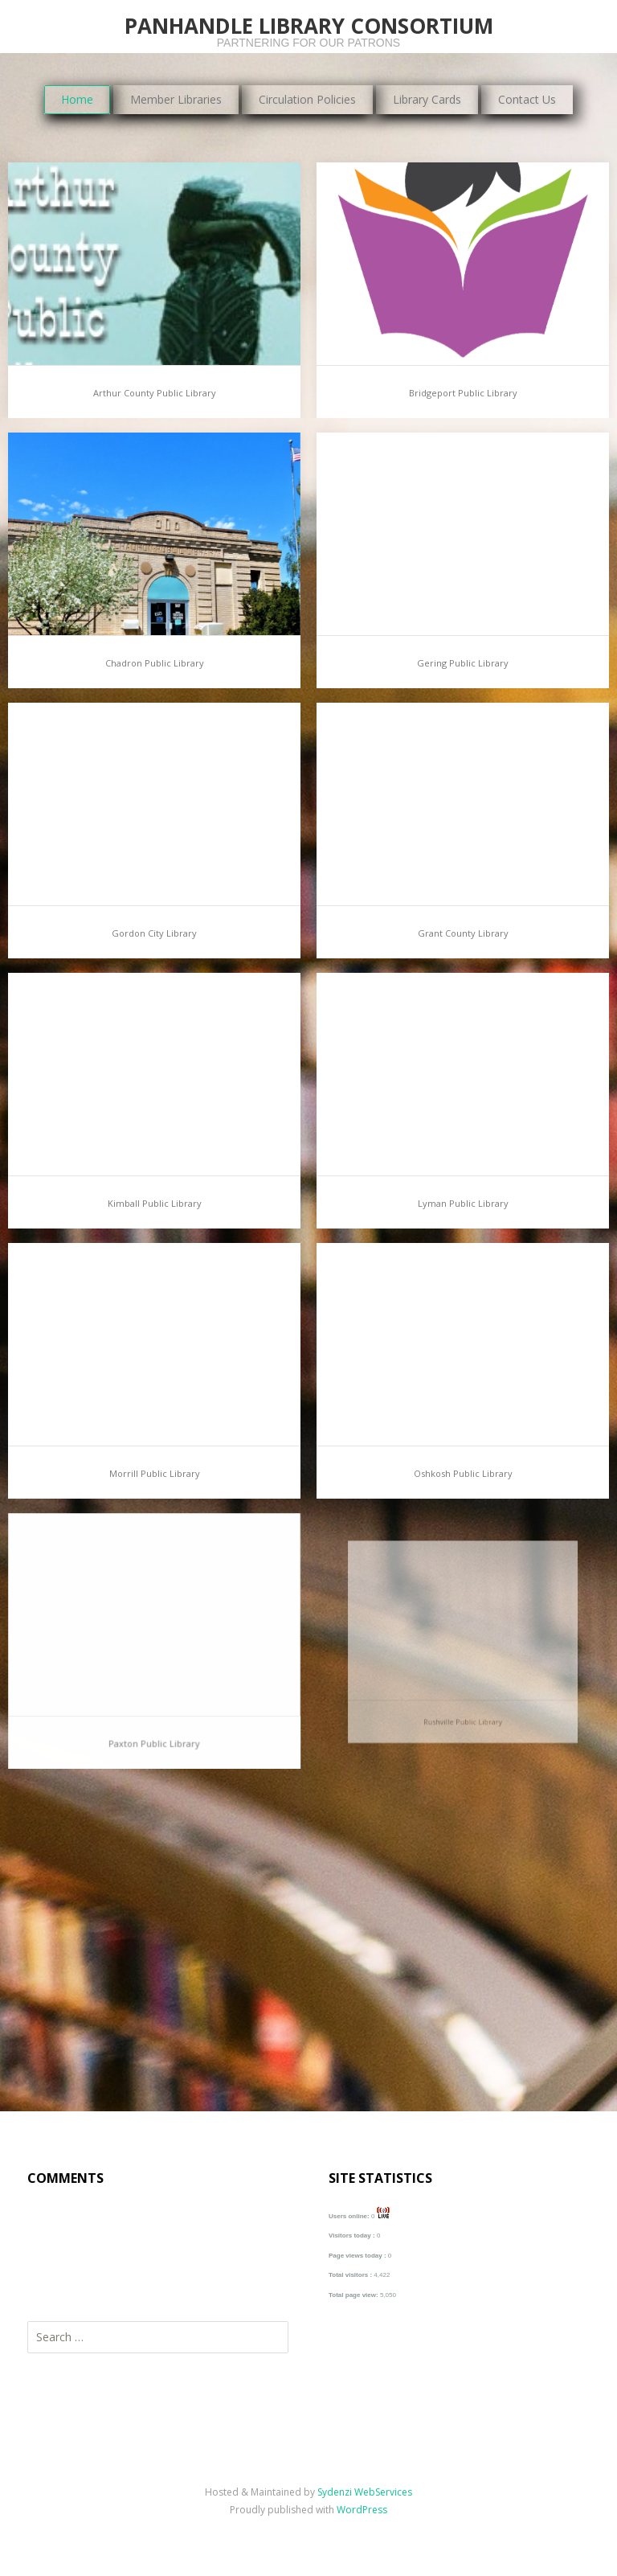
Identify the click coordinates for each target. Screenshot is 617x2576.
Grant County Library (463, 933)
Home (77, 99)
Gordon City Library (154, 933)
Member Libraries (176, 99)
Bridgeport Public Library (463, 393)
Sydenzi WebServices (364, 2492)
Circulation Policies (307, 99)
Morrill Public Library (154, 1468)
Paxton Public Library (154, 1715)
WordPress (362, 2510)
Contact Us (527, 99)
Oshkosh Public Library (463, 1464)
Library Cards (427, 99)
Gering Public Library (463, 663)
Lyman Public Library (463, 1203)
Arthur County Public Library (154, 393)
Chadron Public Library (154, 663)
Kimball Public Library (155, 1203)
